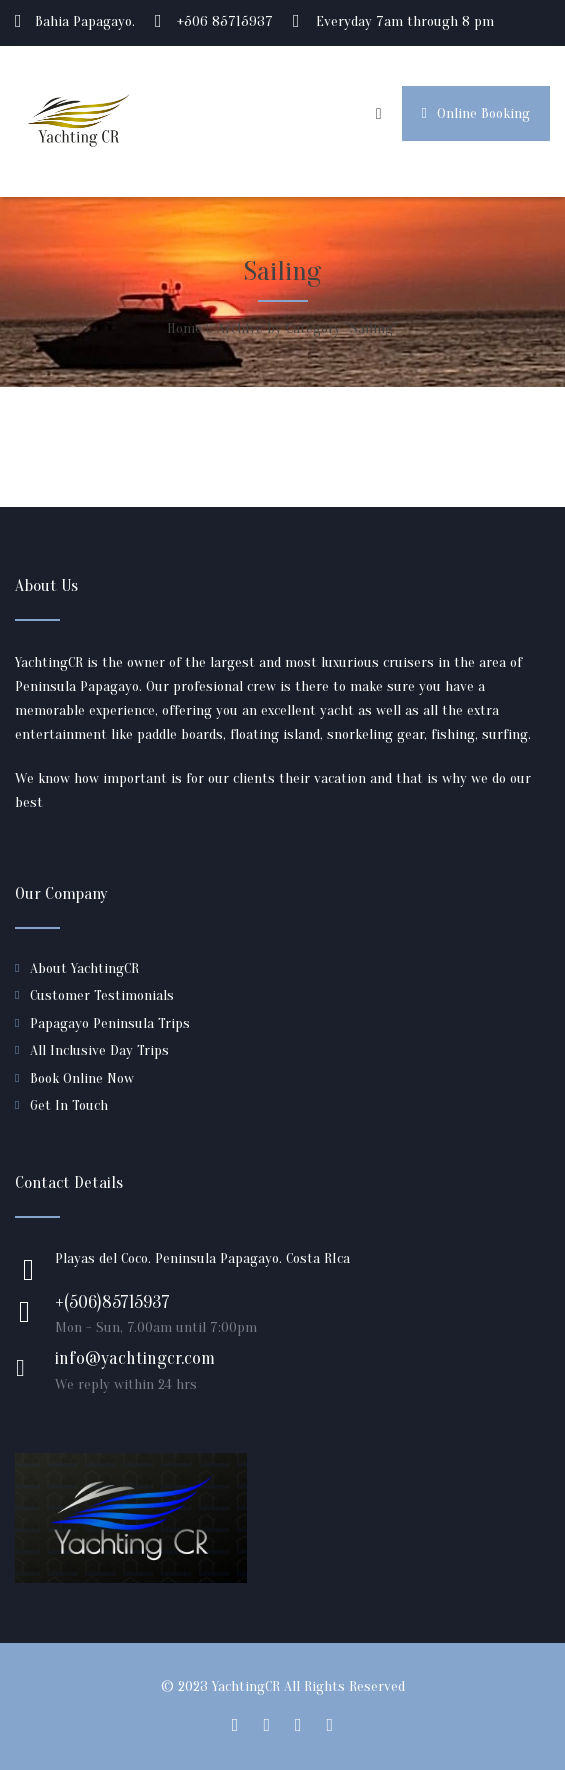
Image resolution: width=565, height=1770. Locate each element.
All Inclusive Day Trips (99, 1050)
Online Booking (476, 113)
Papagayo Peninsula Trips (110, 1023)
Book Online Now (82, 1078)
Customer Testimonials (102, 995)
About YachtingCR (84, 968)
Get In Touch (69, 1105)
